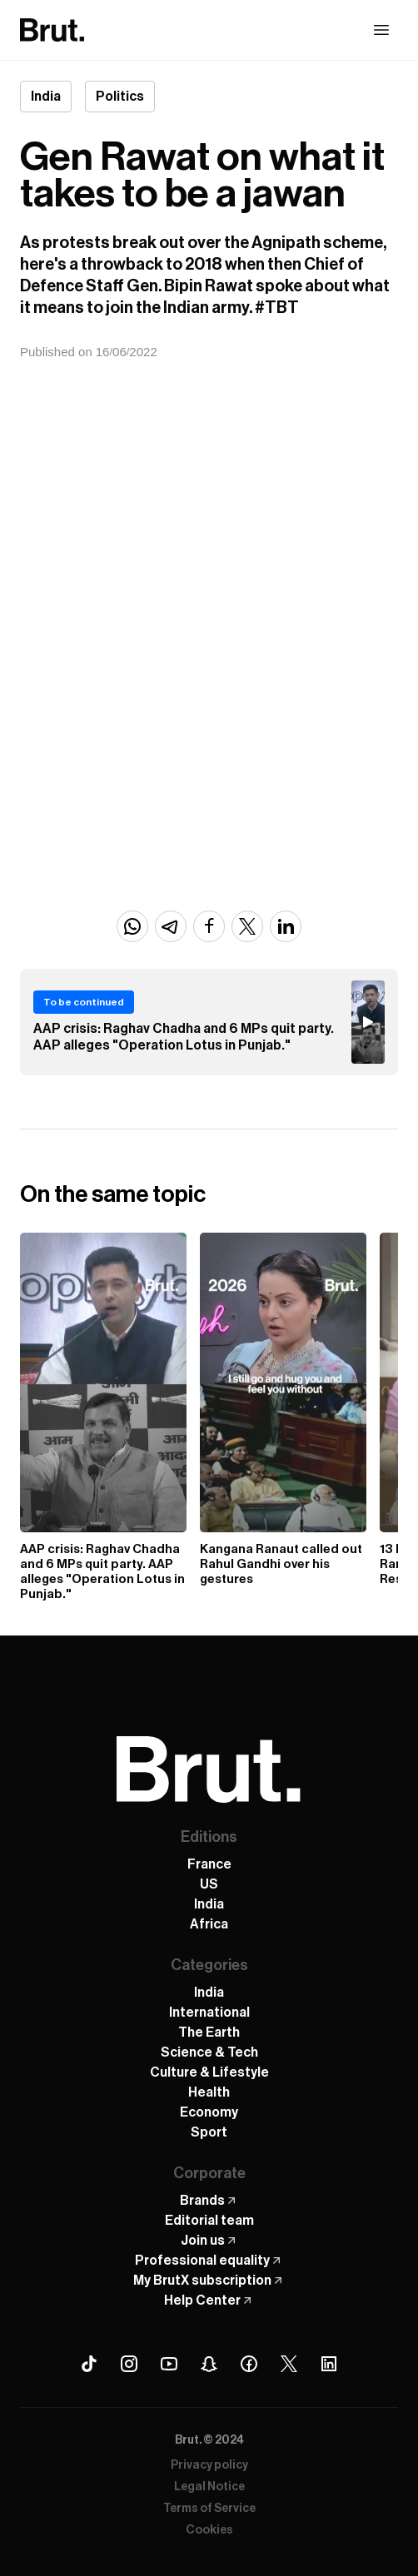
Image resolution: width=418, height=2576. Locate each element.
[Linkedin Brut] (329, 2363)
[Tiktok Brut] (89, 2363)
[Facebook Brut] (249, 2363)
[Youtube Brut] (169, 2363)
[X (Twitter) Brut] (289, 2363)
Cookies (209, 2530)
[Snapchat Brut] (209, 2363)
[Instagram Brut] (129, 2363)
